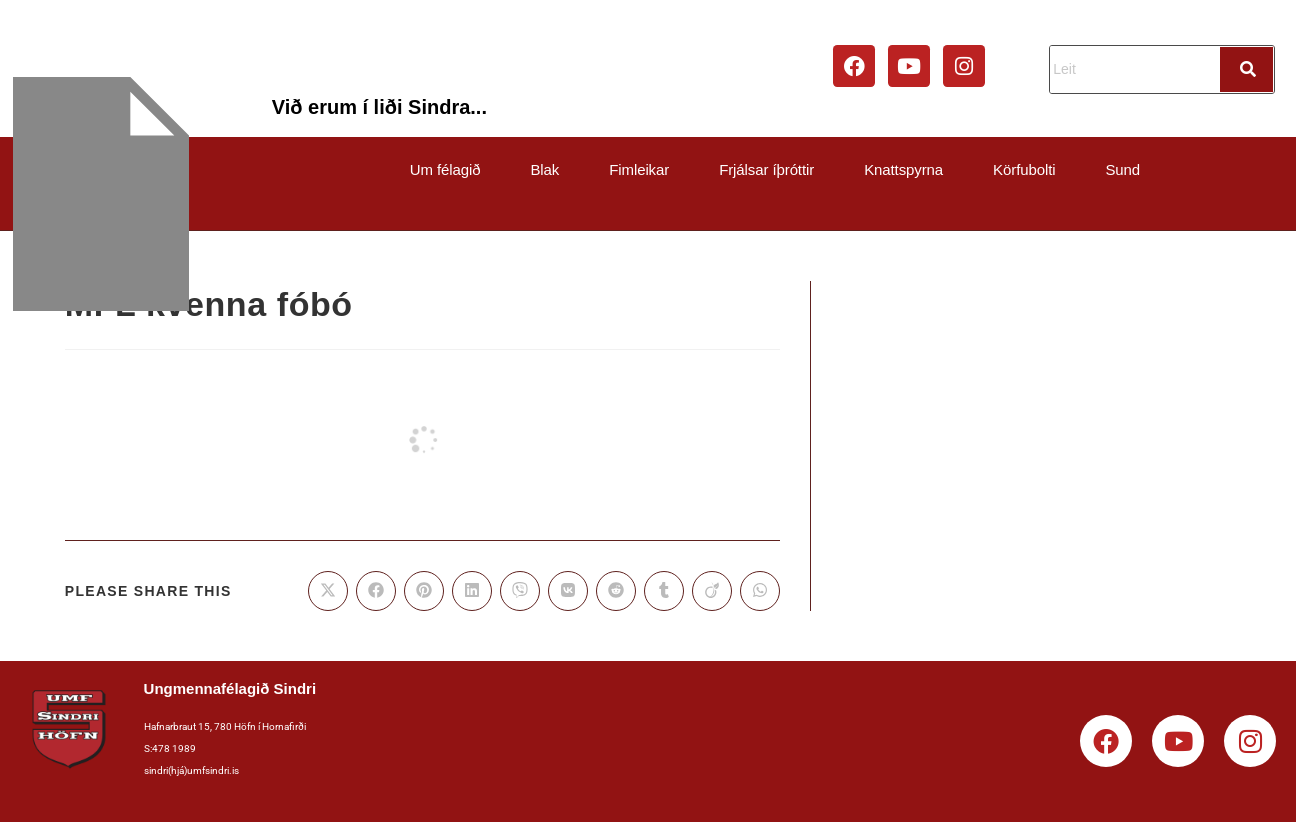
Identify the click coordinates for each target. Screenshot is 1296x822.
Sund (1122, 169)
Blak (544, 169)
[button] (450, 169)
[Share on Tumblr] (664, 591)
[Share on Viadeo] (712, 591)
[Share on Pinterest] (424, 591)
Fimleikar (639, 169)
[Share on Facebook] (376, 591)
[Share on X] (328, 591)
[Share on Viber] (520, 591)
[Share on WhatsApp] (760, 591)
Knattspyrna (903, 169)
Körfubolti (1024, 169)
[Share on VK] (568, 591)
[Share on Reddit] (616, 591)
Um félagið (445, 169)
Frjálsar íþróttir (766, 169)
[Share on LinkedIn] (472, 591)
